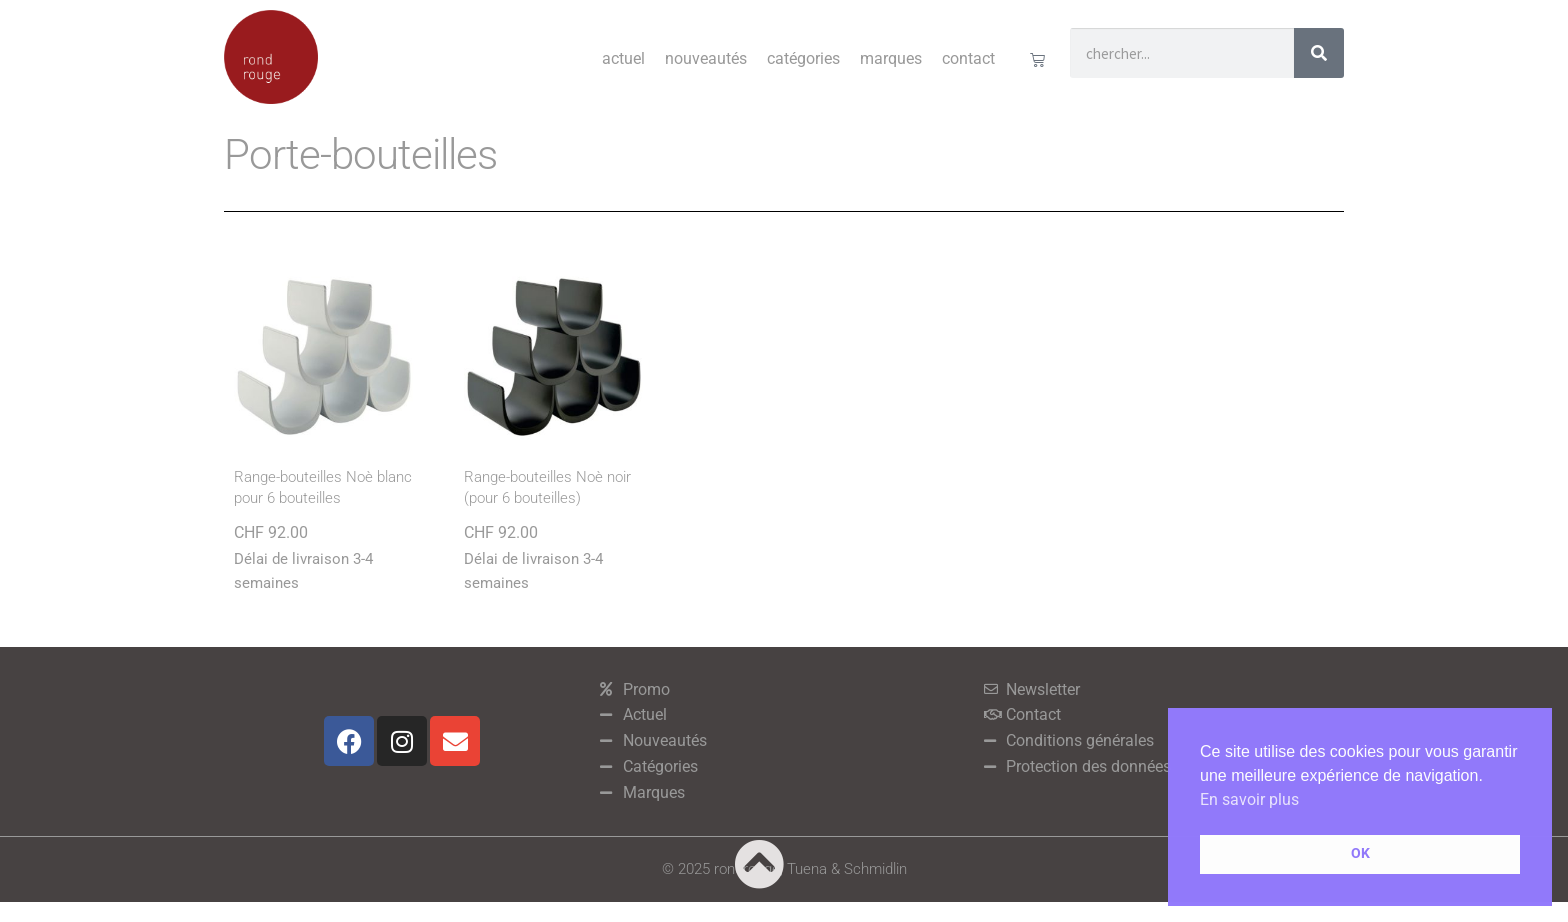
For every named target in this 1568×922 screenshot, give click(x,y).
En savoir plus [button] (1249, 799)
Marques (891, 58)
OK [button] (1360, 853)
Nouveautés (706, 58)
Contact (968, 58)
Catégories (803, 58)
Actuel (623, 58)
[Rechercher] (1319, 53)
